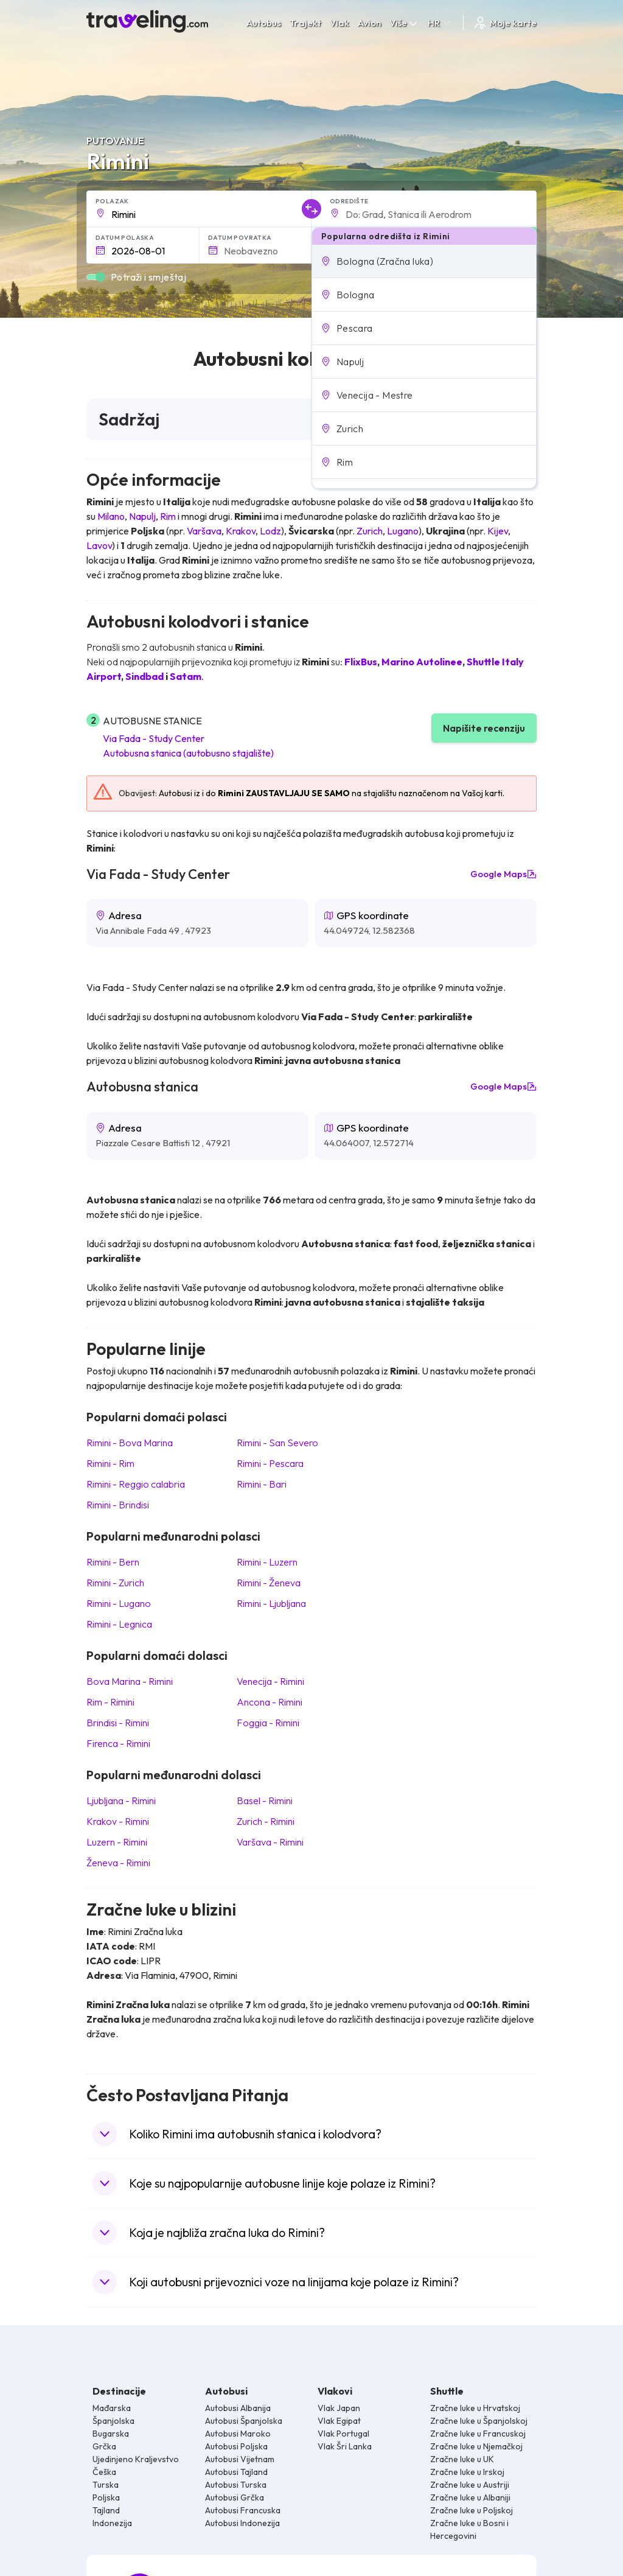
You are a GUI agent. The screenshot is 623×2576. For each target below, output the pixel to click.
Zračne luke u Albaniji (470, 2497)
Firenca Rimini (118, 1743)
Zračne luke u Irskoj (467, 2471)
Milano (111, 516)
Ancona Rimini (269, 1702)
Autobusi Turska (235, 2484)
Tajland (106, 2510)
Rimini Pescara (270, 1463)
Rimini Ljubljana (271, 1603)
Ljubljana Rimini (121, 1800)
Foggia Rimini (268, 1723)
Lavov (99, 545)
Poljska (106, 2497)
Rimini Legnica (119, 1624)
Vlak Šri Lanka (345, 2446)
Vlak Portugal (343, 2433)
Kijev (497, 531)
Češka (104, 2471)
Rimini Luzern (267, 1562)
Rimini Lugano (118, 1603)
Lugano (403, 531)
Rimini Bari (262, 1484)
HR (440, 23)
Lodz (270, 531)
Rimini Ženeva (269, 1583)
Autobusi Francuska (242, 2510)
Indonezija (112, 2523)
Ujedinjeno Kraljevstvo (135, 2459)
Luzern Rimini (116, 1842)
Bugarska (110, 2433)
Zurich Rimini (265, 1821)
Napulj (142, 516)
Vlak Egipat (339, 2420)
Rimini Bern (112, 1562)
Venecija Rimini (270, 1681)
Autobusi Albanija (238, 2408)
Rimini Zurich (115, 1583)
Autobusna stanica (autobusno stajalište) (188, 753)
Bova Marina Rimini (129, 1681)
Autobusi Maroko (238, 2433)
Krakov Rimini (117, 1821)
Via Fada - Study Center (153, 738)
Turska (105, 2484)
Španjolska (113, 2420)
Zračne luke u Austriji (469, 2484)
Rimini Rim (110, 1463)
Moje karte (505, 22)
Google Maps (503, 874)
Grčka (104, 2446)
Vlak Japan (339, 2408)
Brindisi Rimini (117, 1723)
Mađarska (111, 2408)
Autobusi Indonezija (242, 2523)
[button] (424, 261)
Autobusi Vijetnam (239, 2459)
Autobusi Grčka (234, 2497)
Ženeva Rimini (118, 1863)
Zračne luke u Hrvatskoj (475, 2408)
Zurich (370, 531)
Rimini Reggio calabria (135, 1484)
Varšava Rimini (270, 1842)
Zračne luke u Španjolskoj (478, 2420)
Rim (168, 516)
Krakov (241, 531)
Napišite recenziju (484, 728)
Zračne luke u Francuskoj (478, 2433)
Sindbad (144, 676)
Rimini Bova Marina (129, 1443)
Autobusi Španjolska (243, 2420)
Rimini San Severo (277, 1443)
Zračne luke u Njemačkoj (476, 2446)
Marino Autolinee (421, 662)
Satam (185, 676)
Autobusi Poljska (236, 2446)
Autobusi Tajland (236, 2471)
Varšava (204, 531)
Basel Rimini (265, 1800)
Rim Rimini (110, 1702)
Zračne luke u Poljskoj (471, 2510)
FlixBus (360, 662)
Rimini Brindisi (117, 1505)
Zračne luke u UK (462, 2459)
